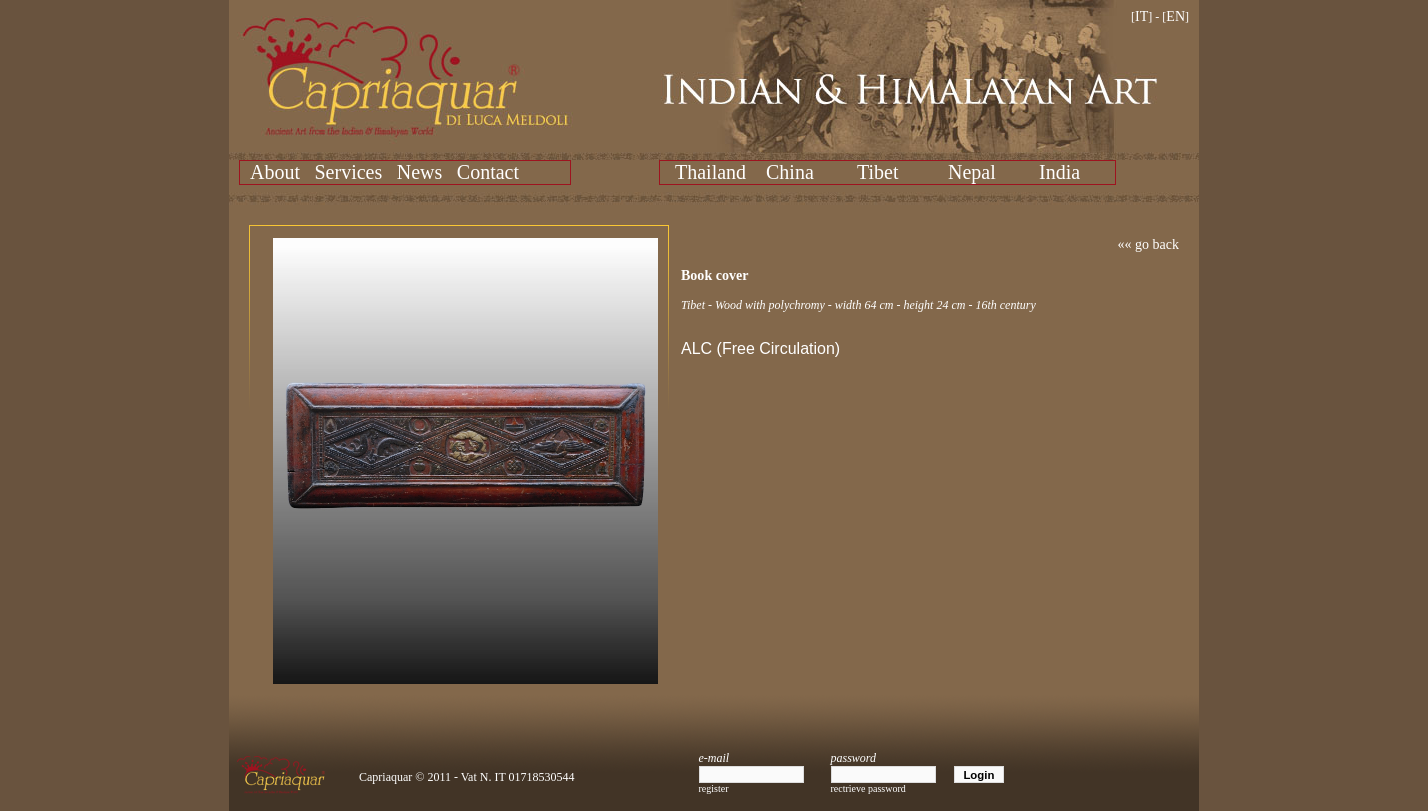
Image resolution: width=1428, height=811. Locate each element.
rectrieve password (868, 788)
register (714, 788)
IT (1141, 16)
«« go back (1148, 244)
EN (1175, 16)
